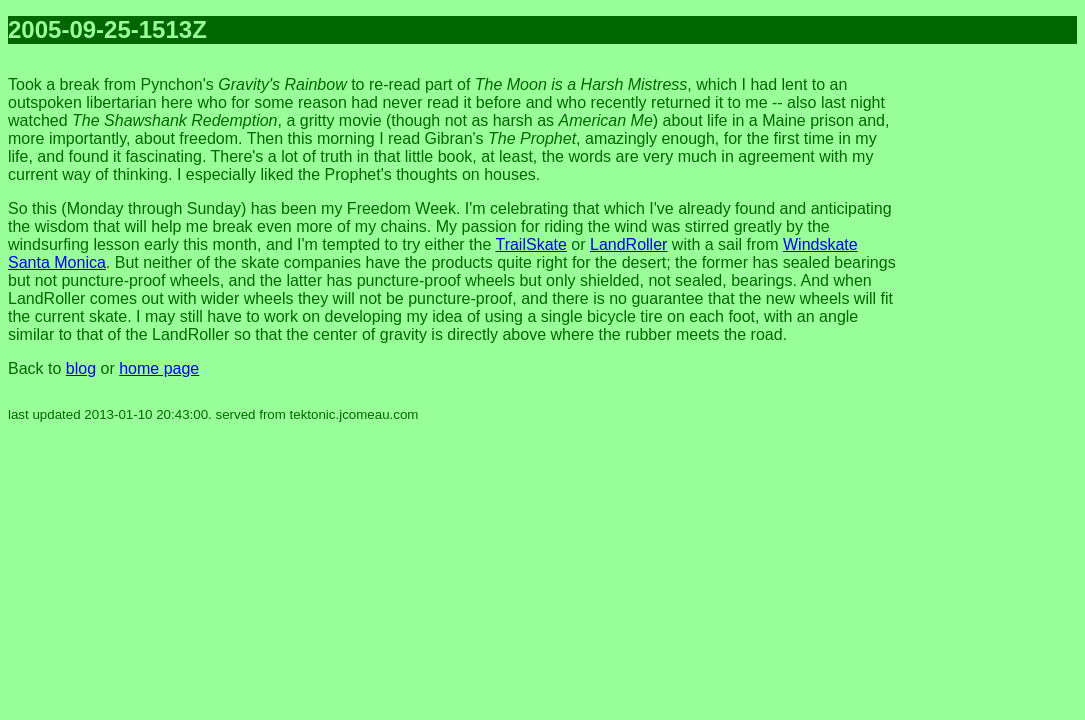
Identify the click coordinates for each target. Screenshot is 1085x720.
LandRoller (628, 244)
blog (81, 368)
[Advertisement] (997, 360)
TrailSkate (530, 244)
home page (159, 368)
